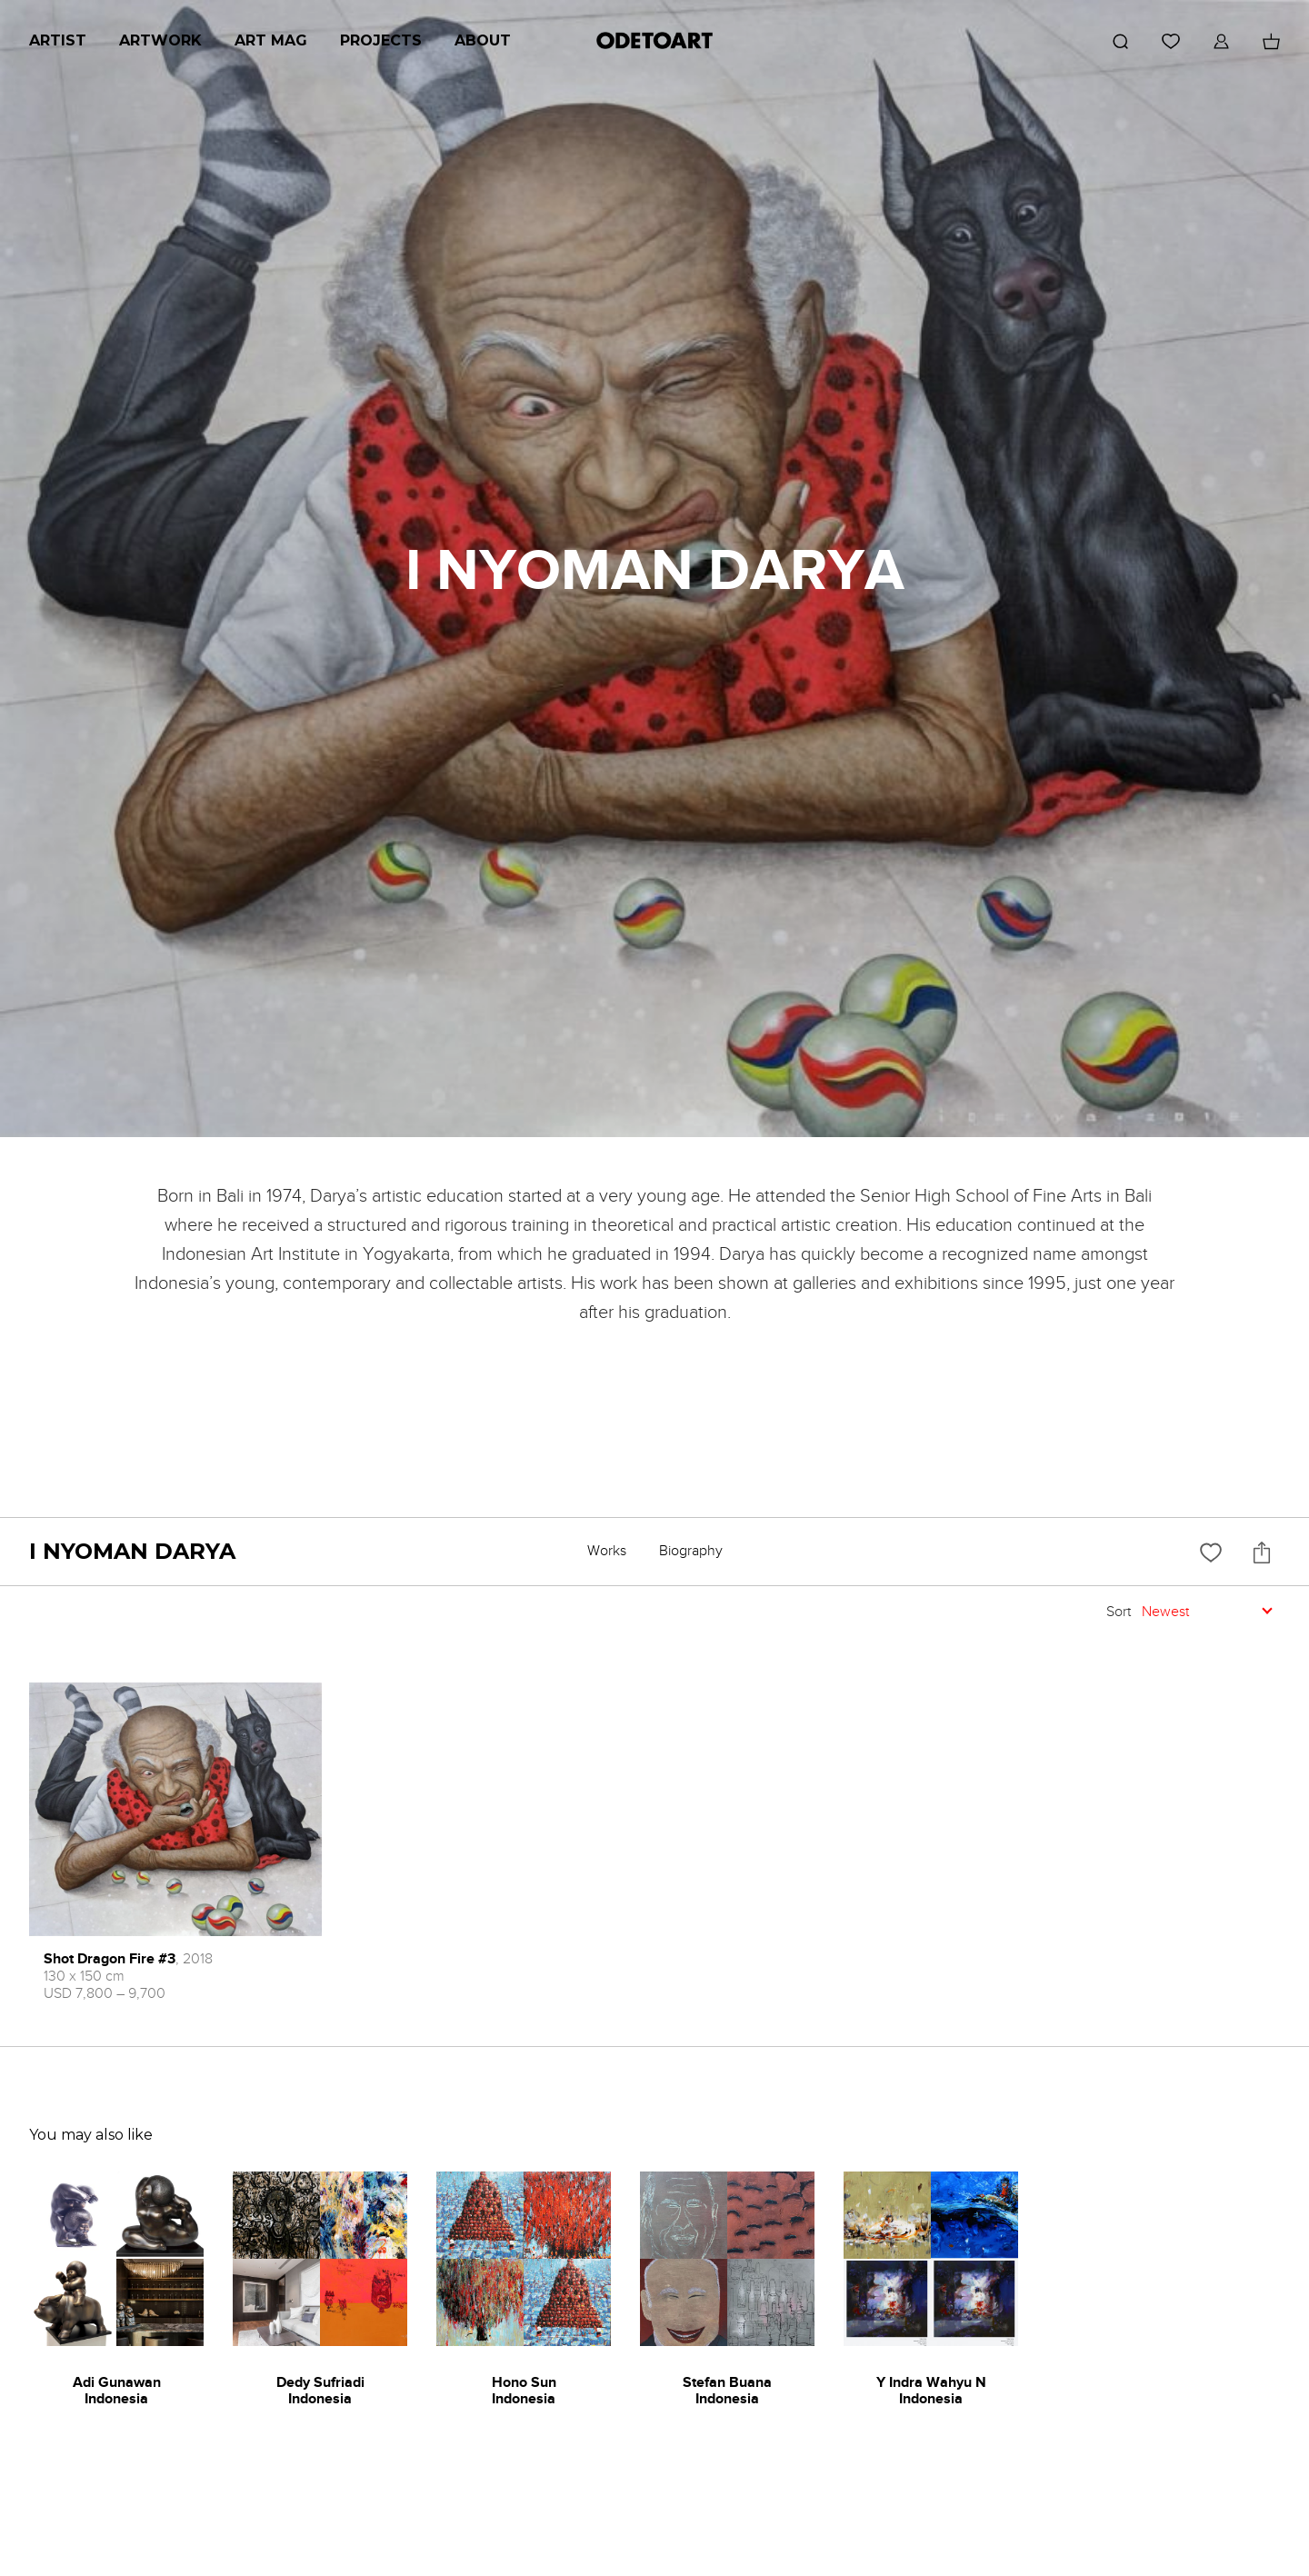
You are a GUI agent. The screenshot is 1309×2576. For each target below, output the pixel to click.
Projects (381, 40)
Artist (57, 40)
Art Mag (271, 40)
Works (606, 1551)
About (483, 40)
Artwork (160, 40)
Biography (691, 1551)
